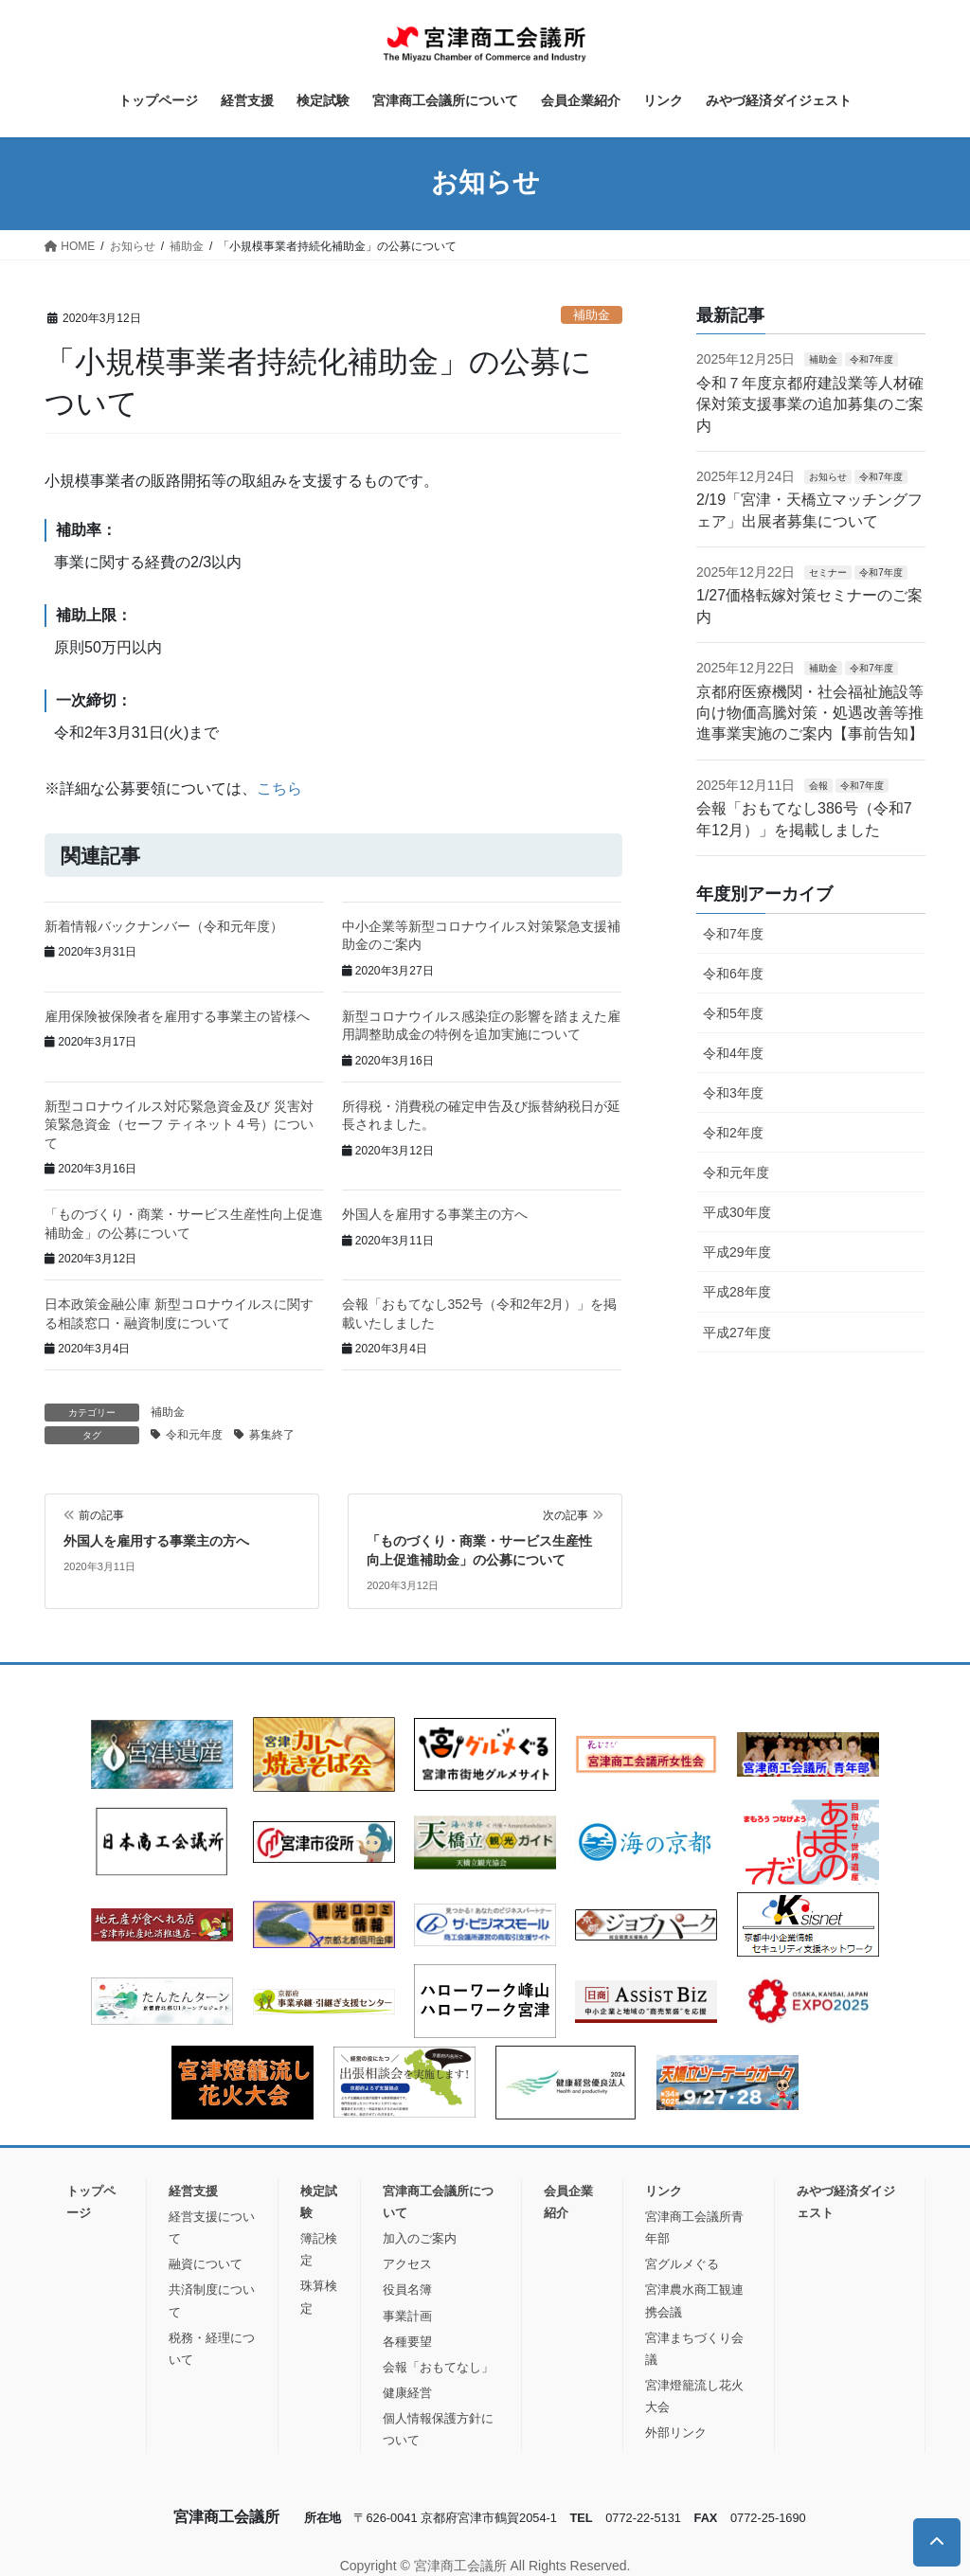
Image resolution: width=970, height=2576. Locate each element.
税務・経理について (212, 2349)
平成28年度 (737, 1291)
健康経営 (407, 2393)
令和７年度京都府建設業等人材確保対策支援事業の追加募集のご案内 (810, 404)
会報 (818, 785)
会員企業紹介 (568, 2202)
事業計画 (407, 2316)
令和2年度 (733, 1132)
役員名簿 (407, 2289)
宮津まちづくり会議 (694, 2349)
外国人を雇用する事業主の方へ (435, 1214)
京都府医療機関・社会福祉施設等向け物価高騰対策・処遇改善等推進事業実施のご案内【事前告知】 (810, 713)
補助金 (591, 315)
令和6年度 (733, 973)
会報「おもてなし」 (438, 2367)
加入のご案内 (420, 2238)
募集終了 (272, 1434)
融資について (205, 2264)
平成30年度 (737, 1212)
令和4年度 (733, 1053)
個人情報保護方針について (438, 2429)
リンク (663, 2191)
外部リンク (676, 2432)
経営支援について (212, 2227)
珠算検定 (318, 2297)
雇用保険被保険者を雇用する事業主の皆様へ (177, 1016)
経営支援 (193, 2191)
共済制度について (212, 2300)
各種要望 (407, 2341)
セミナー (828, 572)
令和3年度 (733, 1092)
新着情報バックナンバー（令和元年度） (164, 926)
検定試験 (318, 2202)
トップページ (91, 2202)
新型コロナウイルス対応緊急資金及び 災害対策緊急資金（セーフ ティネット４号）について (179, 1125)
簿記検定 (318, 2249)
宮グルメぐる (682, 2264)
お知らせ (828, 477)
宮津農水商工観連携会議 (694, 2300)
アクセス (407, 2264)
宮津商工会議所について (438, 2202)
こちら (279, 788)
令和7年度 (871, 359)
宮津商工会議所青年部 (694, 2227)
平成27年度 (737, 1332)
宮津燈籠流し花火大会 (694, 2396)
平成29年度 (737, 1252)
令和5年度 (733, 1013)
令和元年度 (194, 1434)
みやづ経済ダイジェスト (846, 2202)
